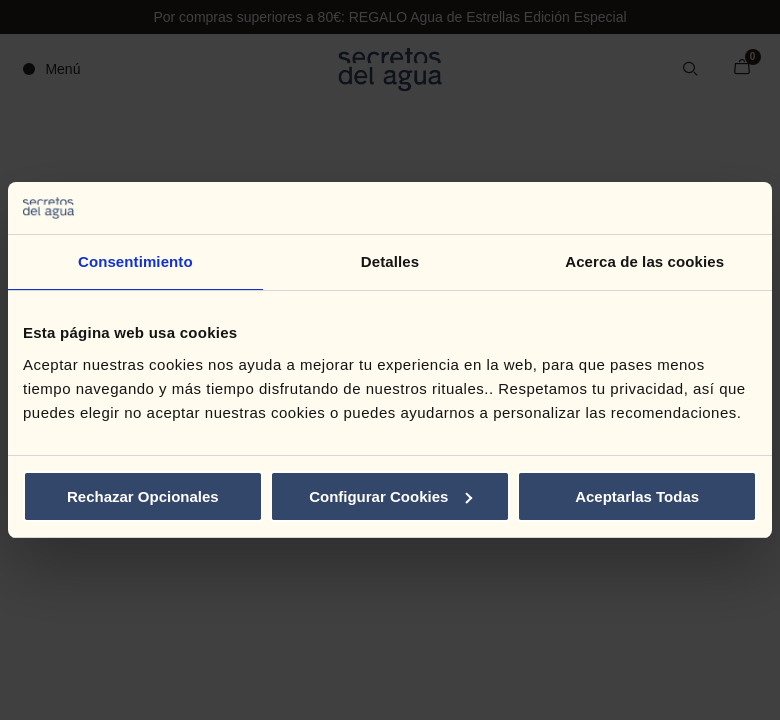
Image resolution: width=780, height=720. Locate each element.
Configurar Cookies (390, 496)
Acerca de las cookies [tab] (644, 261)
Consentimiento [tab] (135, 261)
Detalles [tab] (390, 261)
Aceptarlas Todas (637, 496)
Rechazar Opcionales (143, 496)
